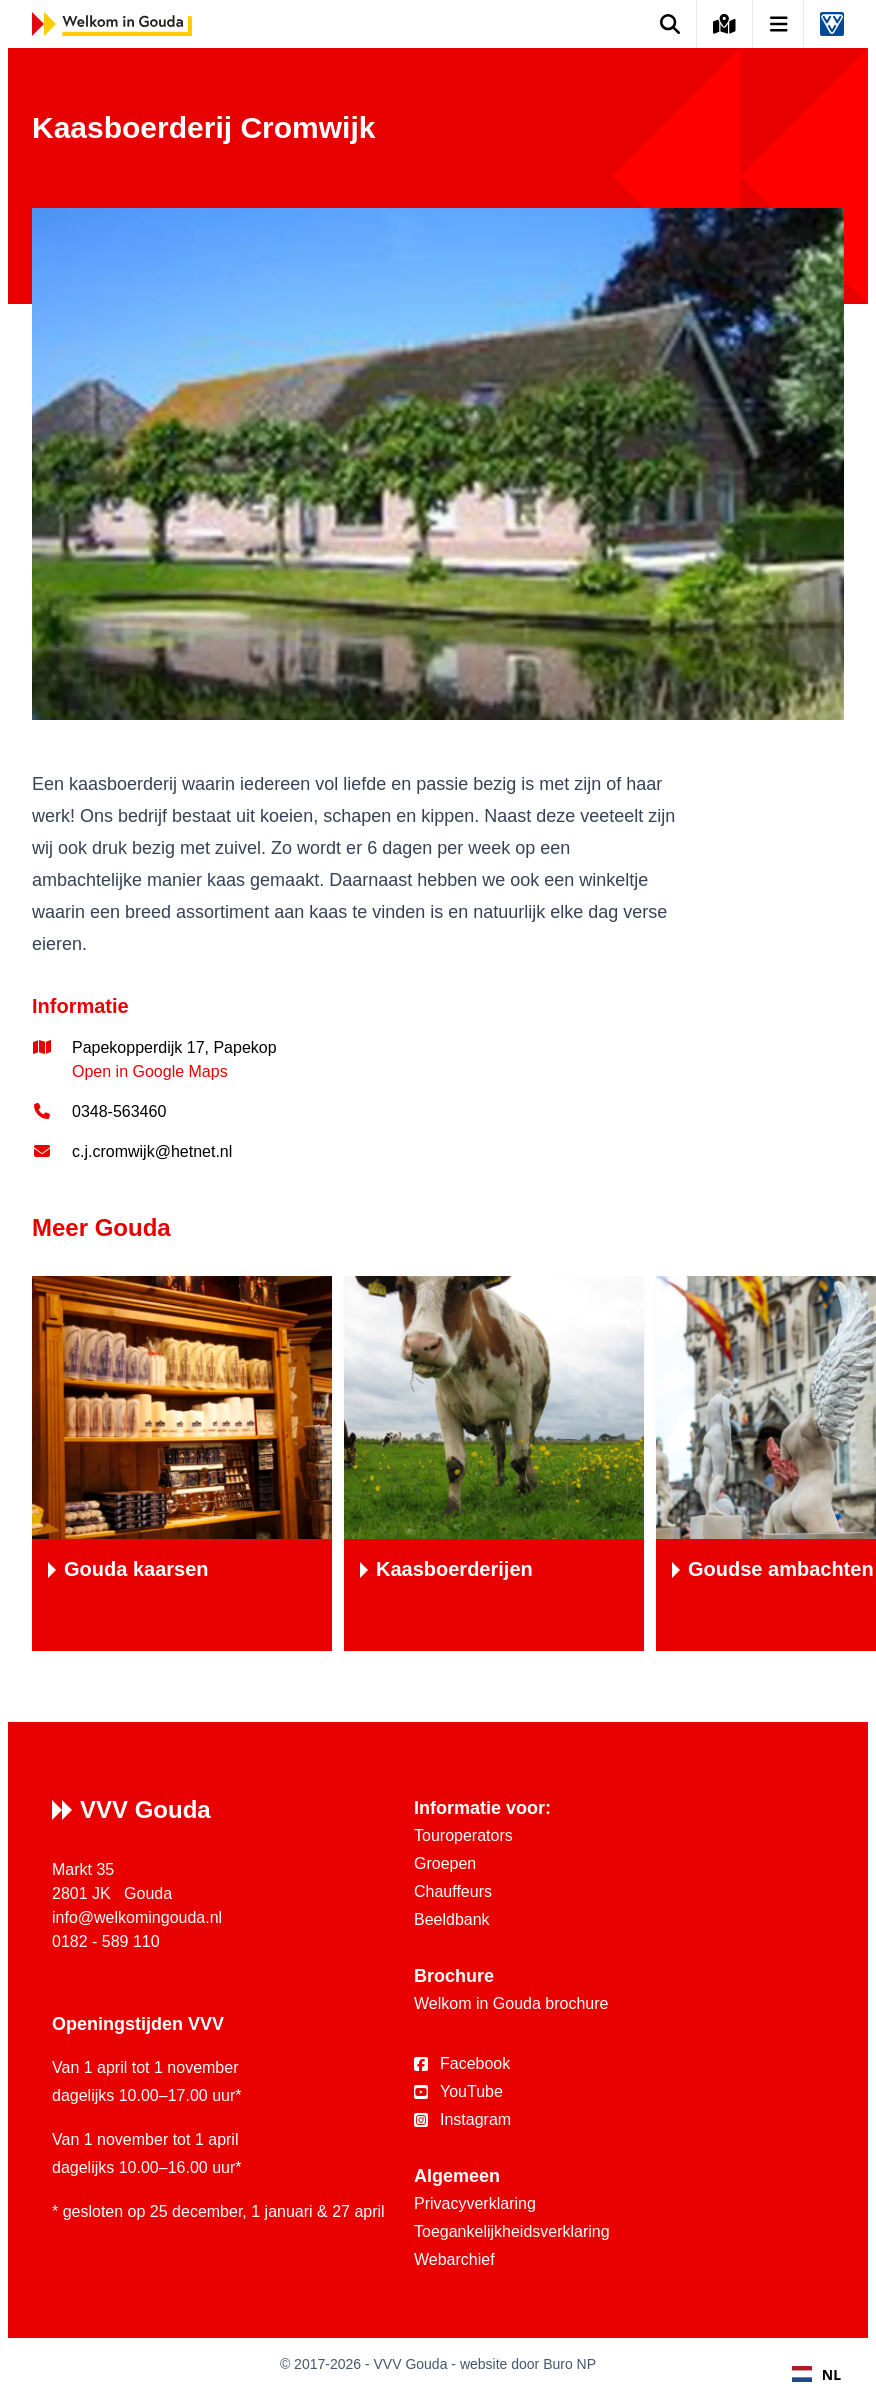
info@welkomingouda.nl (137, 1917)
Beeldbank (452, 1919)
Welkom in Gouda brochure (511, 2003)
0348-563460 (119, 1111)
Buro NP (569, 2364)
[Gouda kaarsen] (182, 1463)
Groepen (445, 1863)
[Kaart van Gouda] (725, 24)
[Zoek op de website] (670, 24)
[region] (438, 1463)
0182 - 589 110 (106, 1941)
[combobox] (816, 2374)
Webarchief (454, 2259)
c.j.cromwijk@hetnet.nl (152, 1151)
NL (816, 2374)
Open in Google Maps (150, 1071)
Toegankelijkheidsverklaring (512, 2231)
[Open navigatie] (779, 24)
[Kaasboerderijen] (494, 1463)
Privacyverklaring (475, 2203)
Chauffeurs (453, 1891)
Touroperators (463, 1835)
